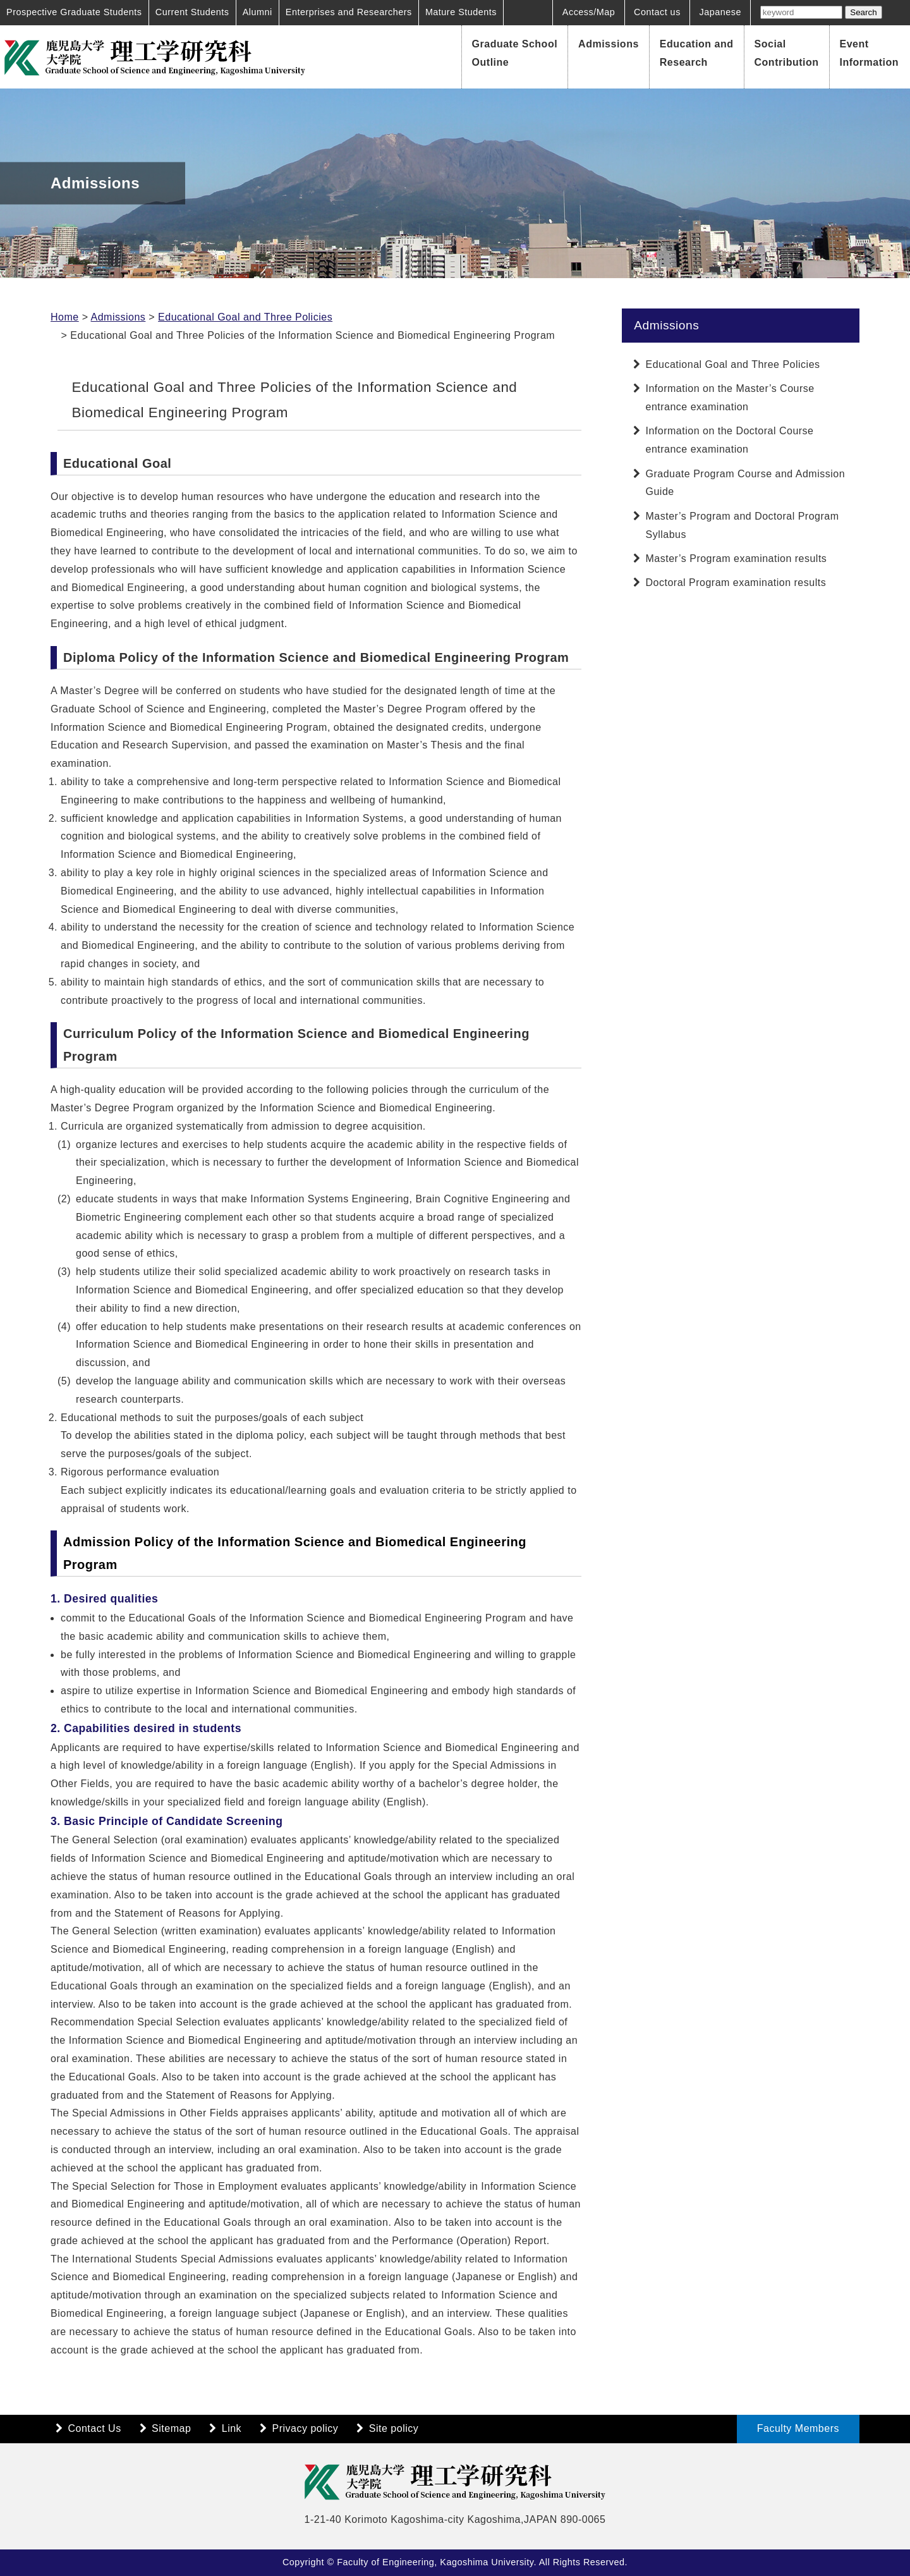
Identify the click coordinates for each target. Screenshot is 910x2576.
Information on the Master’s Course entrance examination (730, 397)
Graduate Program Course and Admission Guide (746, 482)
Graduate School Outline (515, 53)
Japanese (720, 12)
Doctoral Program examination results (736, 582)
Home (65, 317)
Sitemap (171, 2428)
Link (231, 2428)
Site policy (393, 2428)
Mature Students (461, 12)
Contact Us (94, 2428)
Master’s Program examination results (736, 558)
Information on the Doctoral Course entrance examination (730, 440)
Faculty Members (798, 2428)
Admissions (608, 44)
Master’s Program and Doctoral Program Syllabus (742, 525)
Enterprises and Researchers (349, 12)
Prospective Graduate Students (74, 12)
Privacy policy (305, 2428)
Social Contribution (787, 53)
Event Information (869, 53)
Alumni (257, 12)
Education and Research (697, 53)
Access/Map (588, 12)
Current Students (192, 12)
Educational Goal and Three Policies (245, 317)
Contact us (657, 12)
